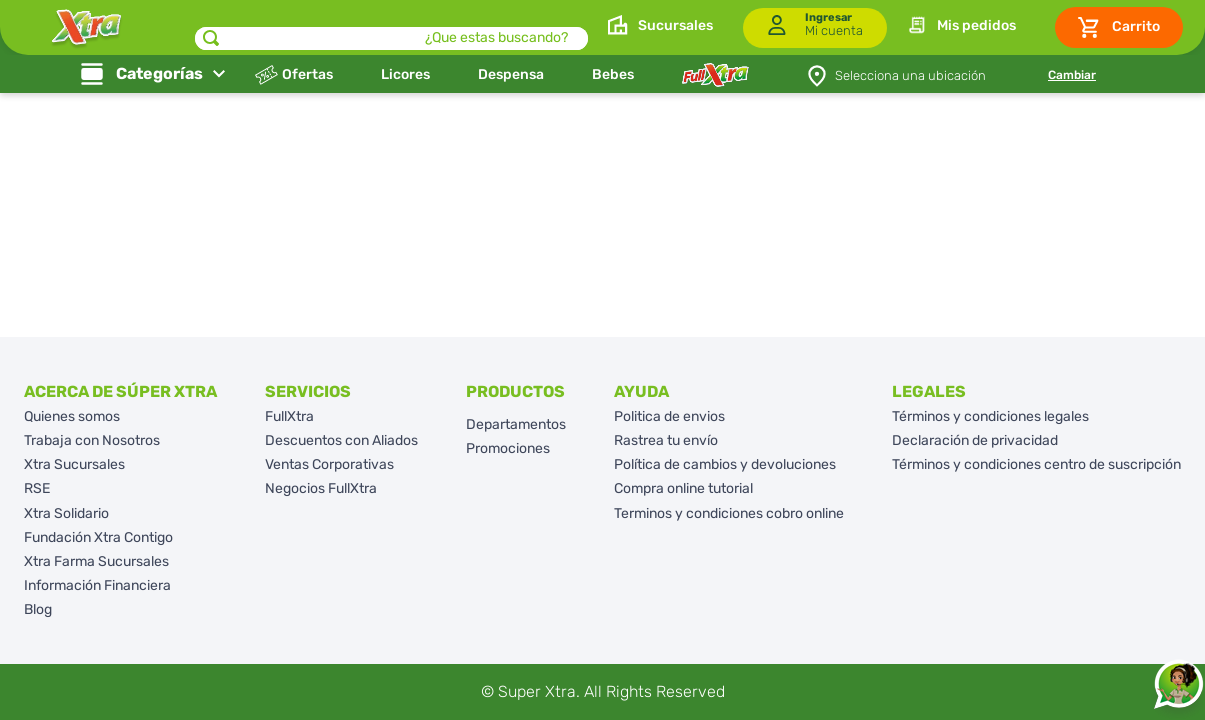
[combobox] (391, 27)
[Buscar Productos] (211, 38)
